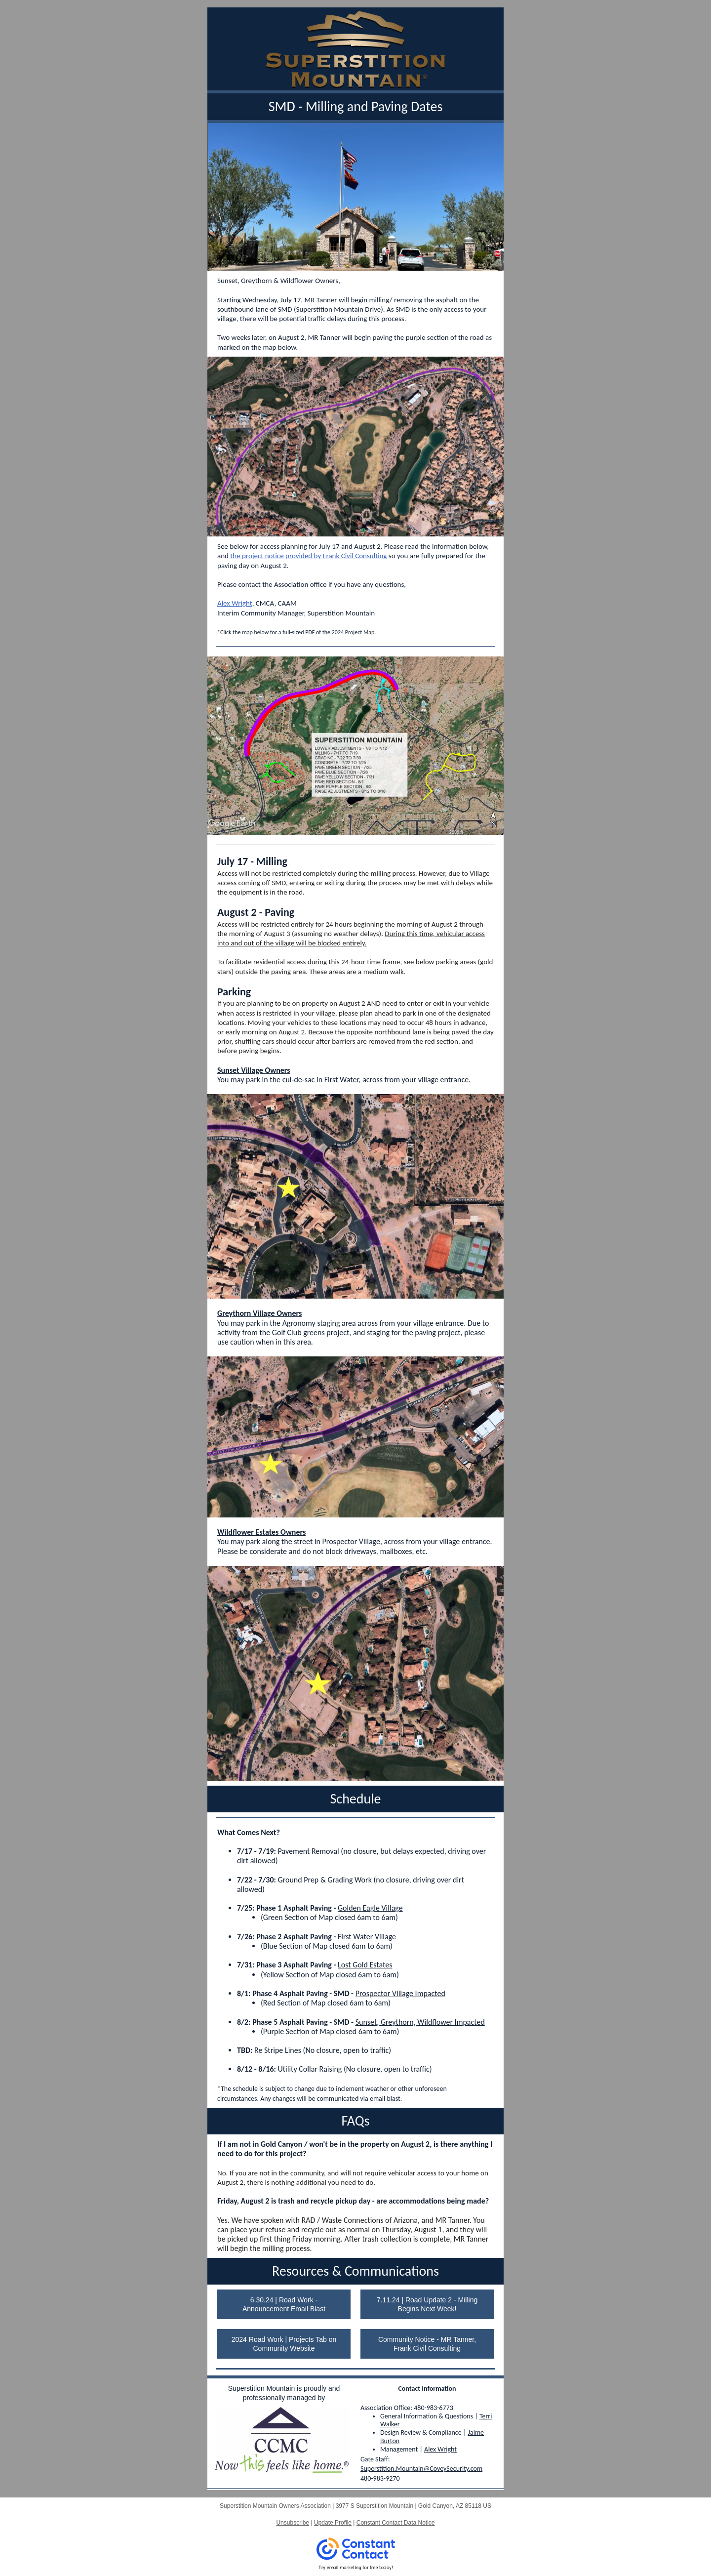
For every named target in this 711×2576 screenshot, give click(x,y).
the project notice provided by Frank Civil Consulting (308, 555)
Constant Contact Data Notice (395, 2522)
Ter (483, 2416)
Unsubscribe (292, 2522)
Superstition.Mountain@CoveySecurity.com (421, 2468)
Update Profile (333, 2522)
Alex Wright (234, 603)
